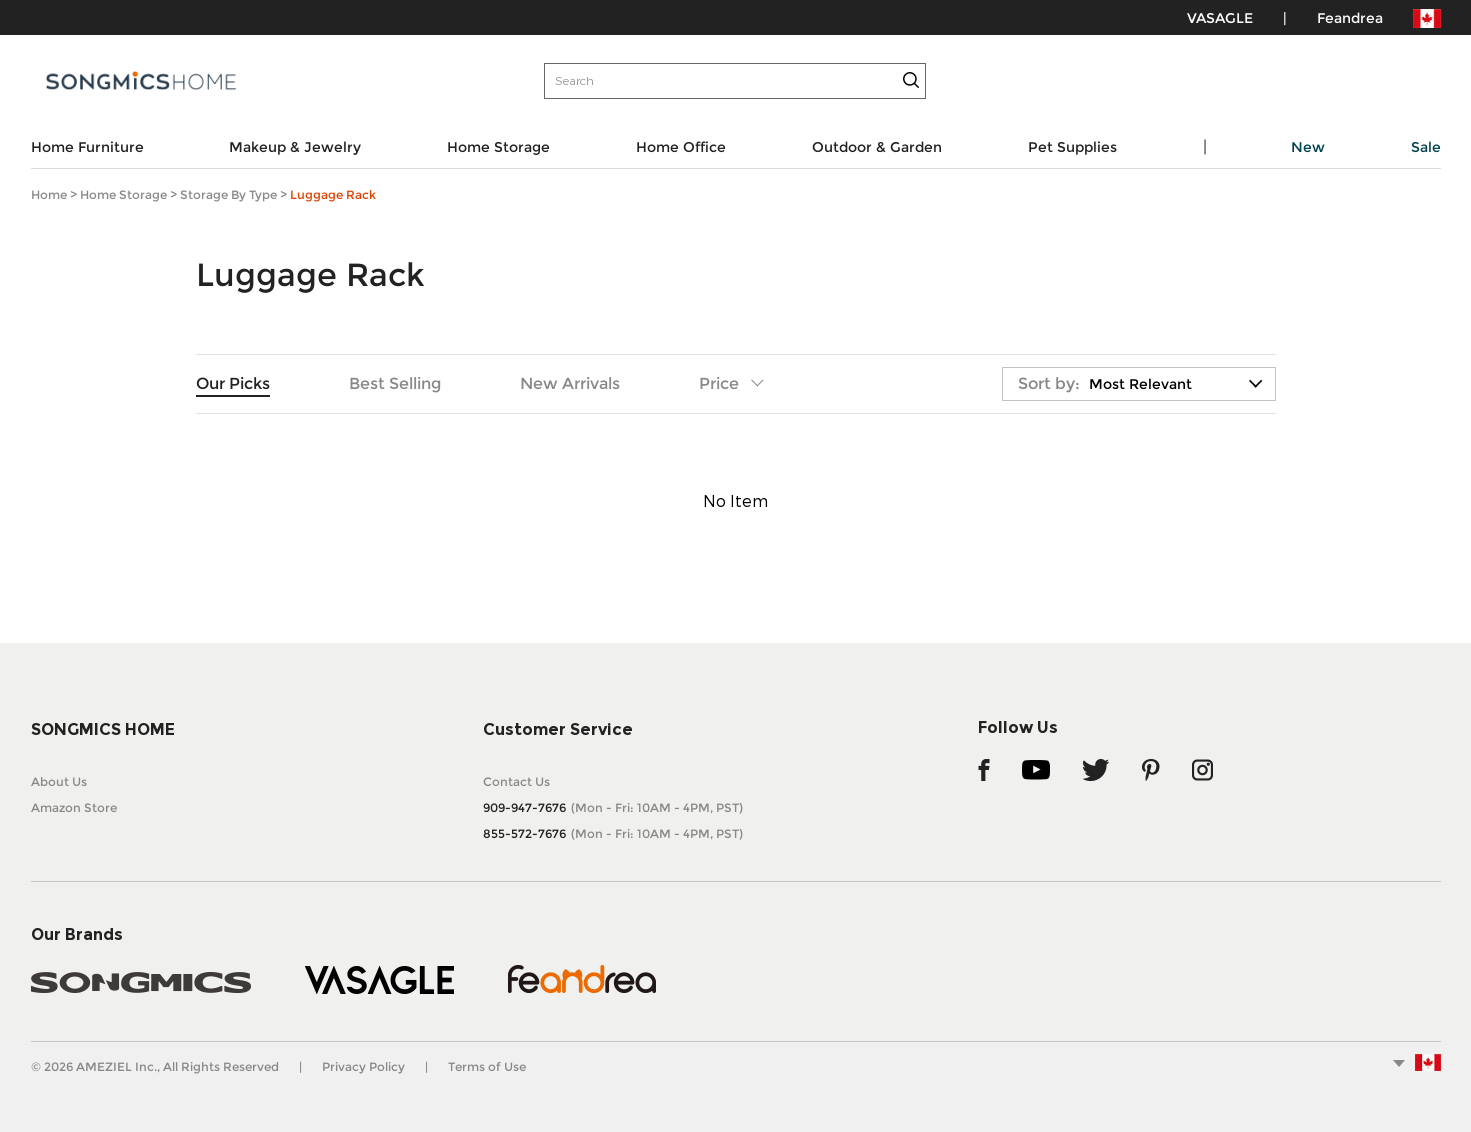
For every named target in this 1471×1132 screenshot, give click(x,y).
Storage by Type (228, 194)
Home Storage (123, 194)
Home (49, 194)
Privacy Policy (363, 1066)
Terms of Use (487, 1066)
